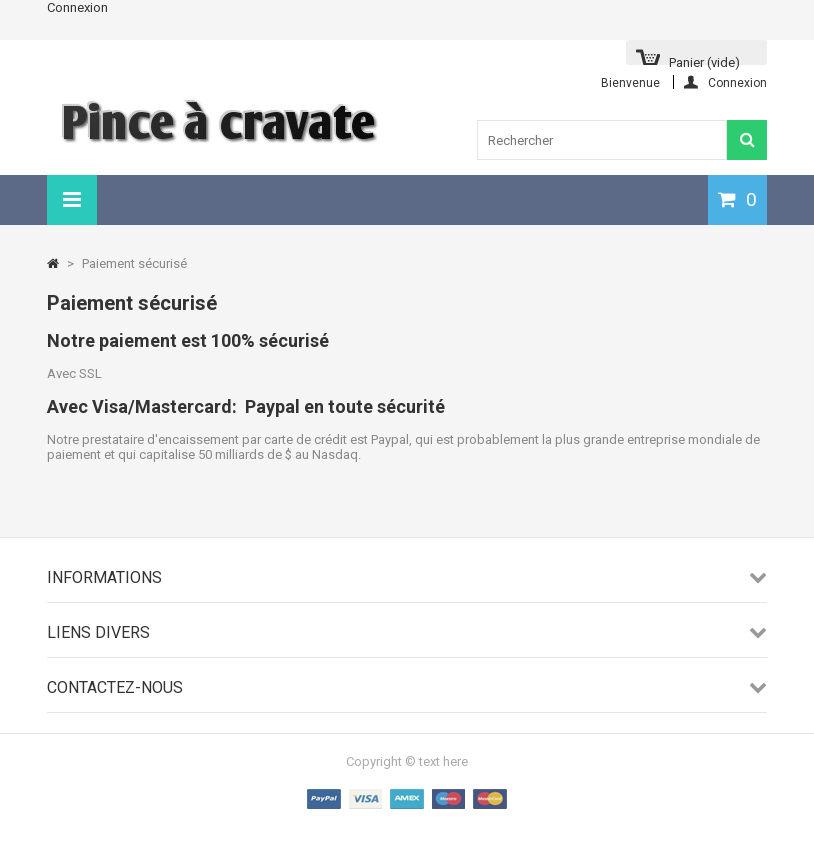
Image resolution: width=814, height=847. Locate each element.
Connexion (77, 7)
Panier (704, 60)
